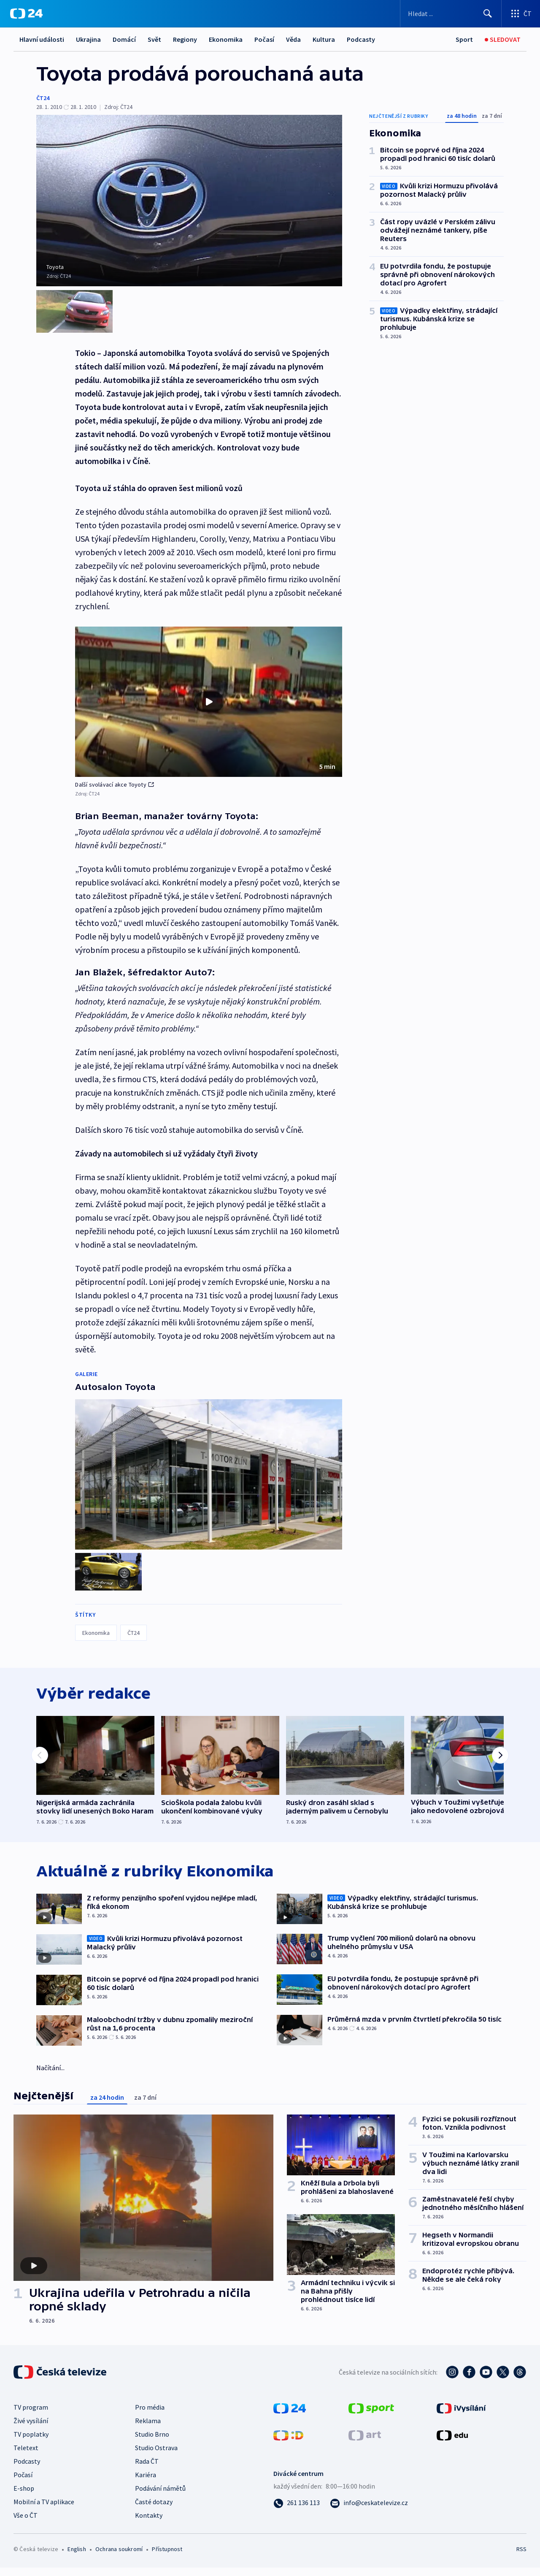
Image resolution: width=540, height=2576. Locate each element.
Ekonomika (226, 39)
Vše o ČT (26, 2523)
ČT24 (42, 98)
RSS (521, 2557)
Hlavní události (41, 39)
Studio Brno (152, 2442)
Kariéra (145, 2483)
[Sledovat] (502, 39)
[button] (208, 702)
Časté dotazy (154, 2510)
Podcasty (361, 39)
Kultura (324, 39)
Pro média (150, 2415)
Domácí (124, 39)
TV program (31, 2415)
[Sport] (464, 39)
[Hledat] (487, 13)
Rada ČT (147, 2469)
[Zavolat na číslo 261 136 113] (296, 2511)
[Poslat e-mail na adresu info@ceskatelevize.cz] (369, 2511)
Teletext (26, 2456)
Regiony (185, 39)
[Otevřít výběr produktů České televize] (521, 13)
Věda (293, 39)
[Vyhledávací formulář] (450, 13)
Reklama (148, 2429)
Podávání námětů (160, 2496)
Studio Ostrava (156, 2456)
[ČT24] (26, 13)
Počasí (264, 39)
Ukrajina (88, 39)
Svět (154, 39)
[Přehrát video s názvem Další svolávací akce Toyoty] (209, 702)
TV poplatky (31, 2442)
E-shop (24, 2496)
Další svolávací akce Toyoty (114, 784)
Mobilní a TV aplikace (44, 2510)
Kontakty (148, 2523)
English (77, 2557)
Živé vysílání (31, 2429)
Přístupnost (167, 2557)
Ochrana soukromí (119, 2557)
